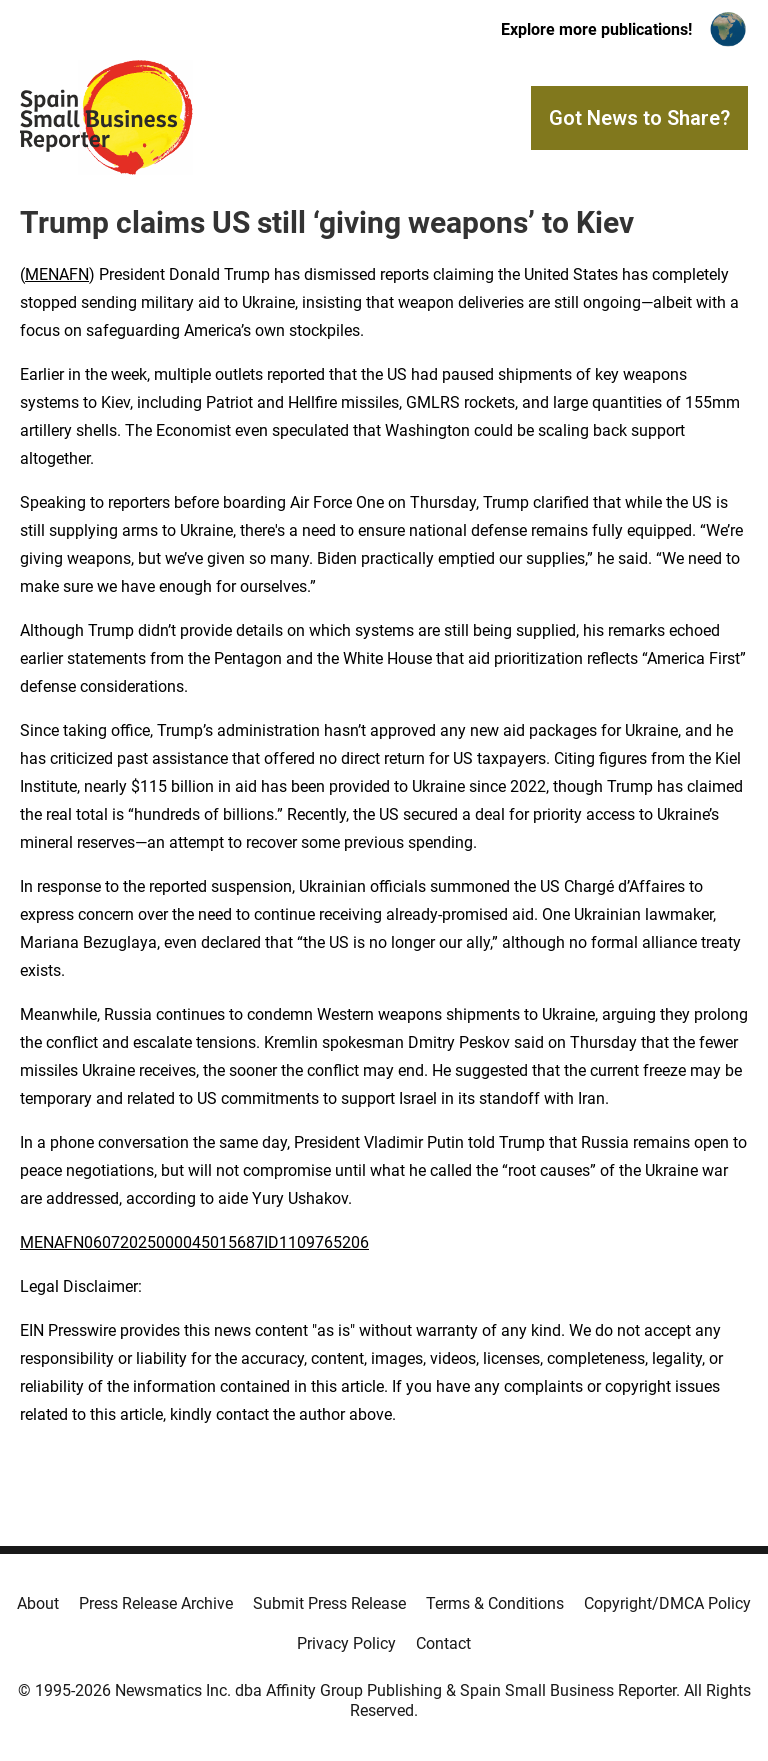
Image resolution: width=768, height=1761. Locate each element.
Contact (443, 1643)
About (38, 1603)
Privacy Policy (346, 1643)
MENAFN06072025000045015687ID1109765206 (194, 1242)
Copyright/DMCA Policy (667, 1603)
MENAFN (57, 274)
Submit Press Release (329, 1603)
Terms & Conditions (495, 1603)
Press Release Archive (156, 1603)
